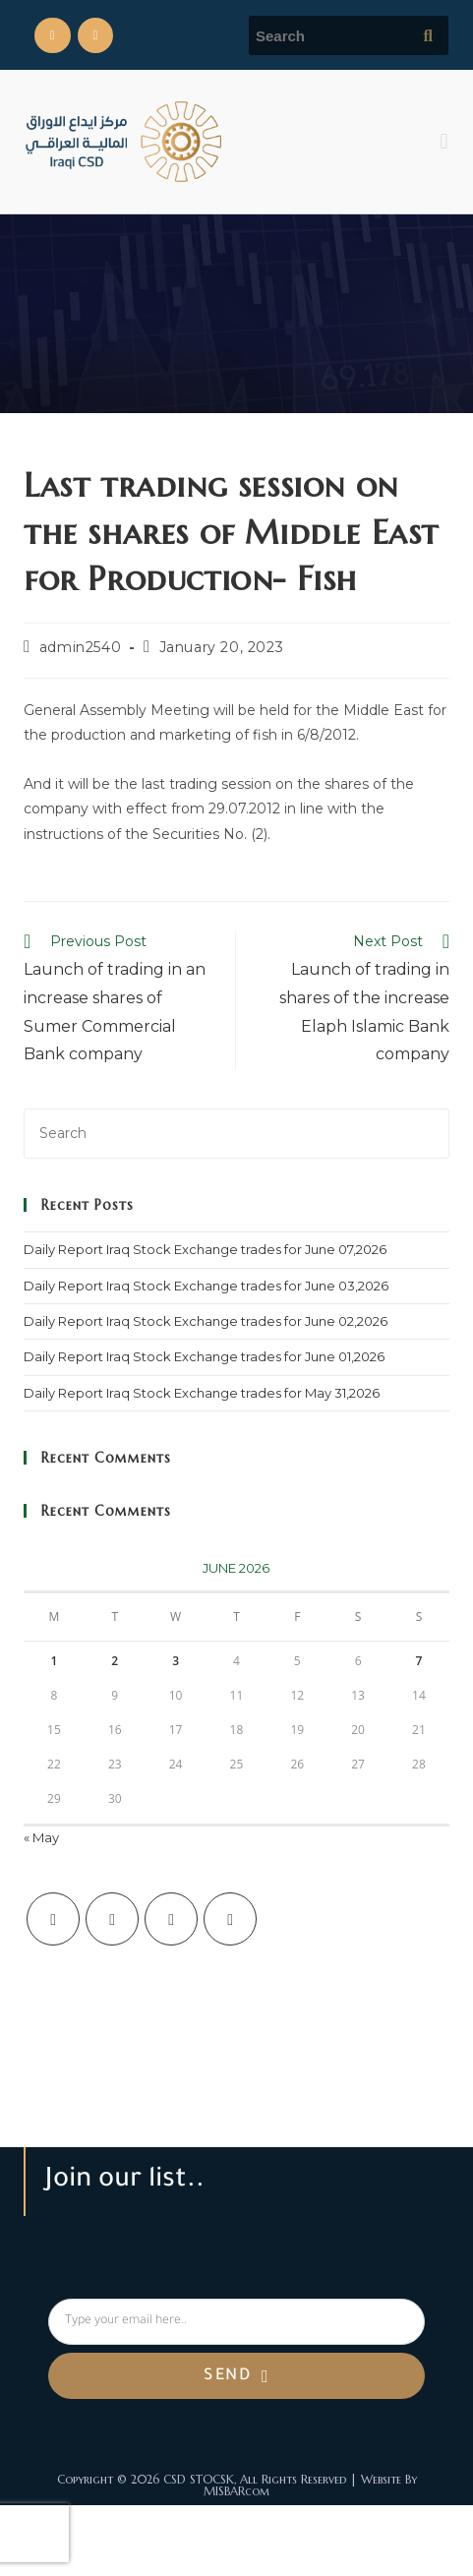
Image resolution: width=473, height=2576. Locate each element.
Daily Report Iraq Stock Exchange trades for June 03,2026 (206, 1285)
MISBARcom (236, 2491)
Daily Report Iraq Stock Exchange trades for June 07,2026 (205, 1249)
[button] (444, 141)
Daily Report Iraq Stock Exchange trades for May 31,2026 (202, 1393)
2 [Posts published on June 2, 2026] (114, 1660)
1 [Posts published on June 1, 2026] (54, 1660)
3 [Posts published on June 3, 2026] (175, 1660)
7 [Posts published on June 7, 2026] (419, 1660)
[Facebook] (112, 1919)
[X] (53, 1919)
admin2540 (80, 647)
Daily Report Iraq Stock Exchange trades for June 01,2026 (204, 1356)
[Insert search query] (236, 1133)
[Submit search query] (428, 35)
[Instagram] (171, 1919)
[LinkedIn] (230, 1919)
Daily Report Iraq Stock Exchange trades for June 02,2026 (205, 1321)
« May (41, 1837)
